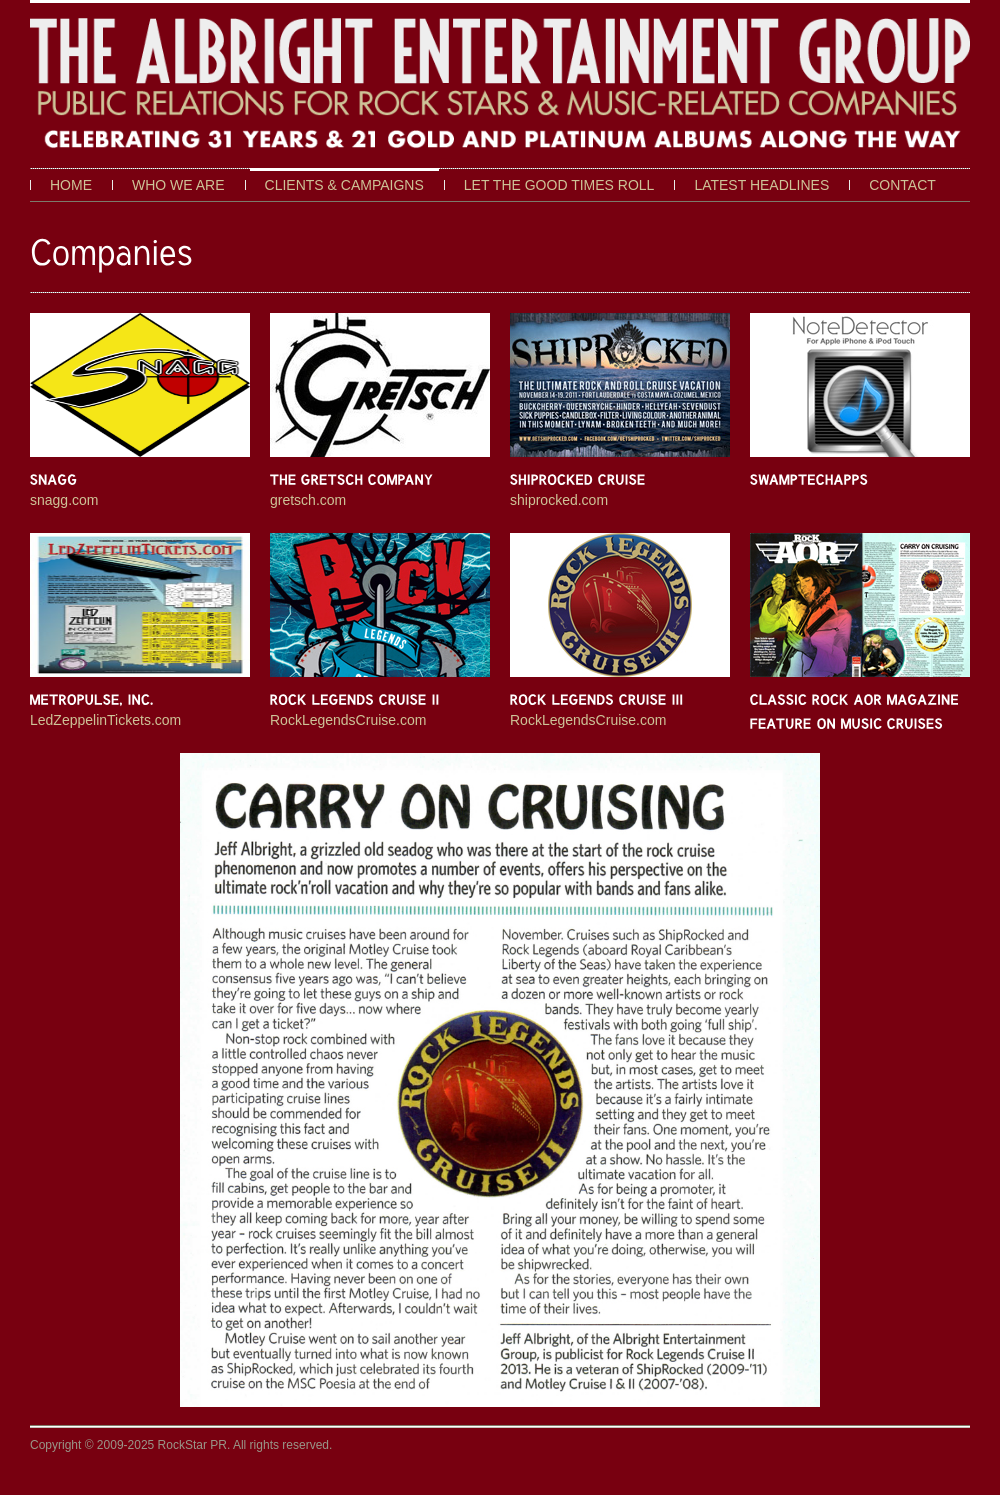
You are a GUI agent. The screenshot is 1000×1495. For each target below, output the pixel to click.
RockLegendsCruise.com (348, 720)
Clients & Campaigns (344, 185)
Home (71, 185)
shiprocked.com (559, 500)
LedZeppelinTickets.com (105, 720)
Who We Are (178, 185)
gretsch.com (308, 500)
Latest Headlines (761, 185)
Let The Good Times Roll (559, 185)
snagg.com (64, 500)
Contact (902, 185)
